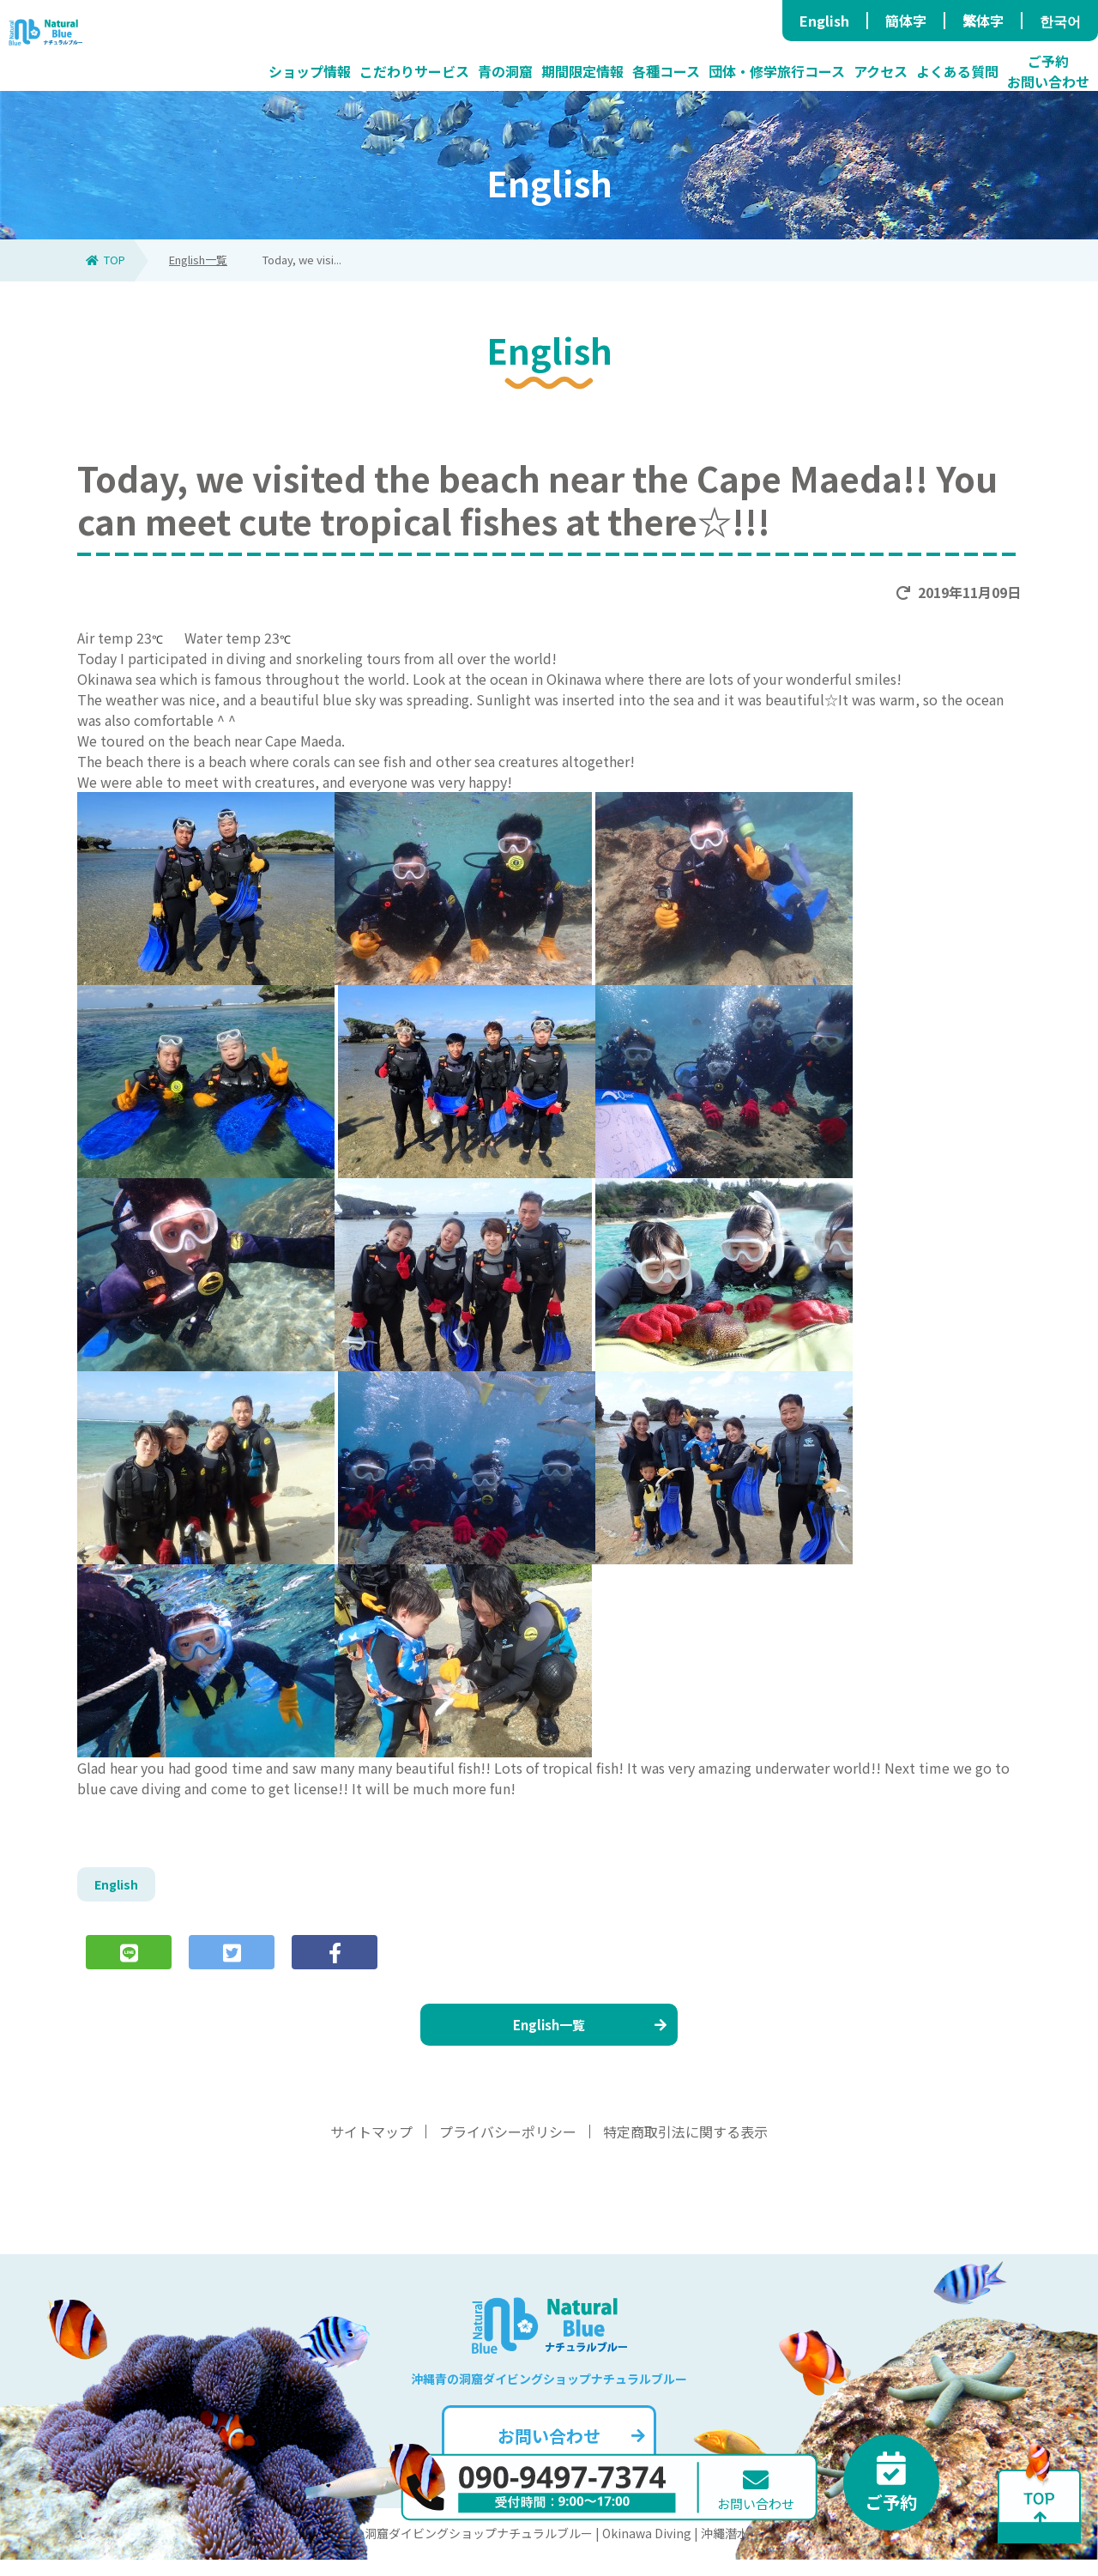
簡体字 (905, 20)
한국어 (1060, 20)
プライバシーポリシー (507, 2148)
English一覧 (198, 259)
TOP (105, 259)
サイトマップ (371, 2148)
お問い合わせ (569, 2452)
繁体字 (983, 20)
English (824, 20)
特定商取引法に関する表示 (685, 2148)
